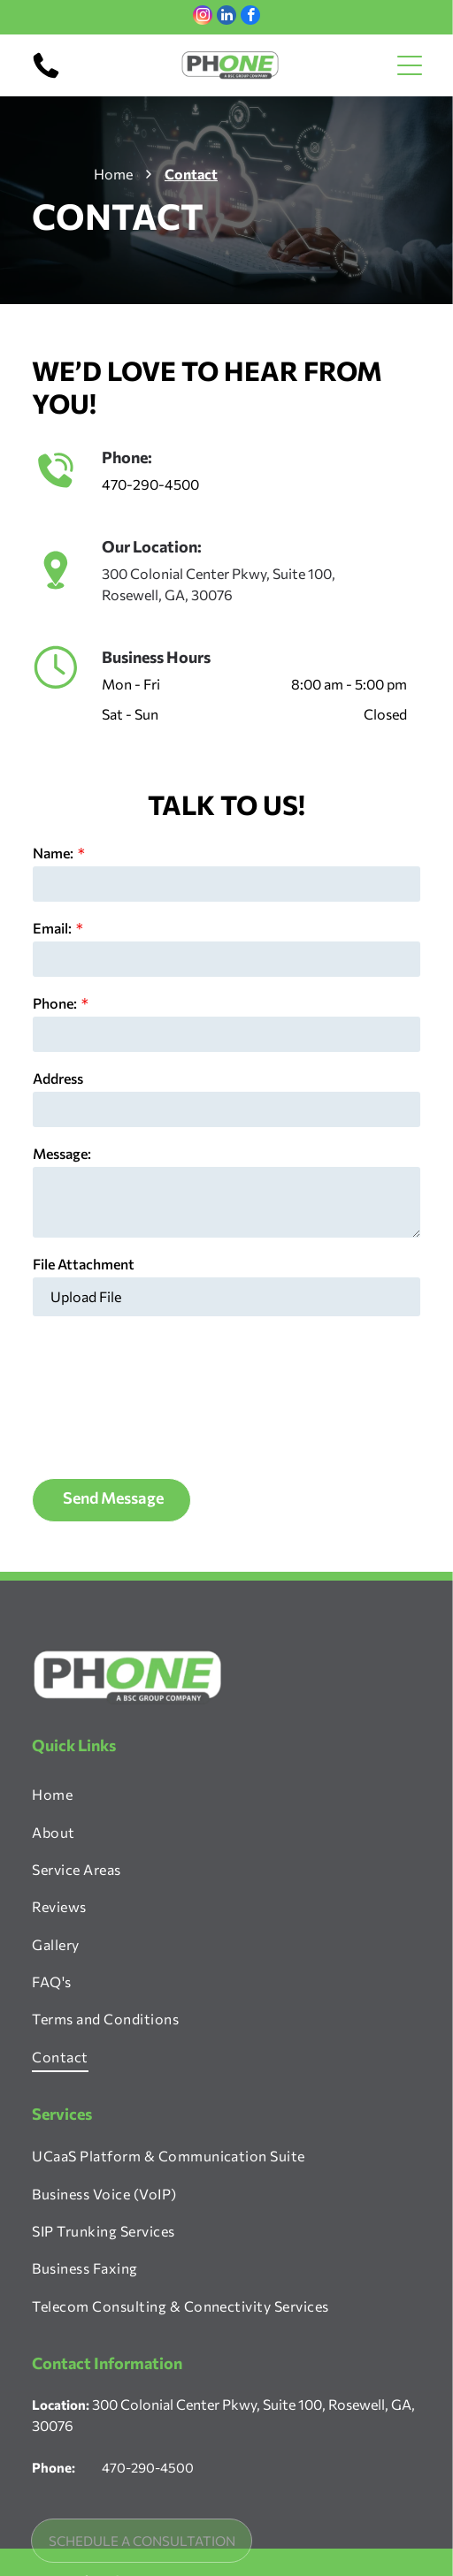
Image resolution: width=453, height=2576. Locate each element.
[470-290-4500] (46, 76)
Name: (53, 852)
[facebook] (250, 17)
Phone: (55, 1003)
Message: (62, 1153)
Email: (52, 927)
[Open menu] (409, 65)
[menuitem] (226, 1654)
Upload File (85, 1296)
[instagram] (202, 17)
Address (58, 1078)
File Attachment (83, 1263)
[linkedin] (226, 17)
